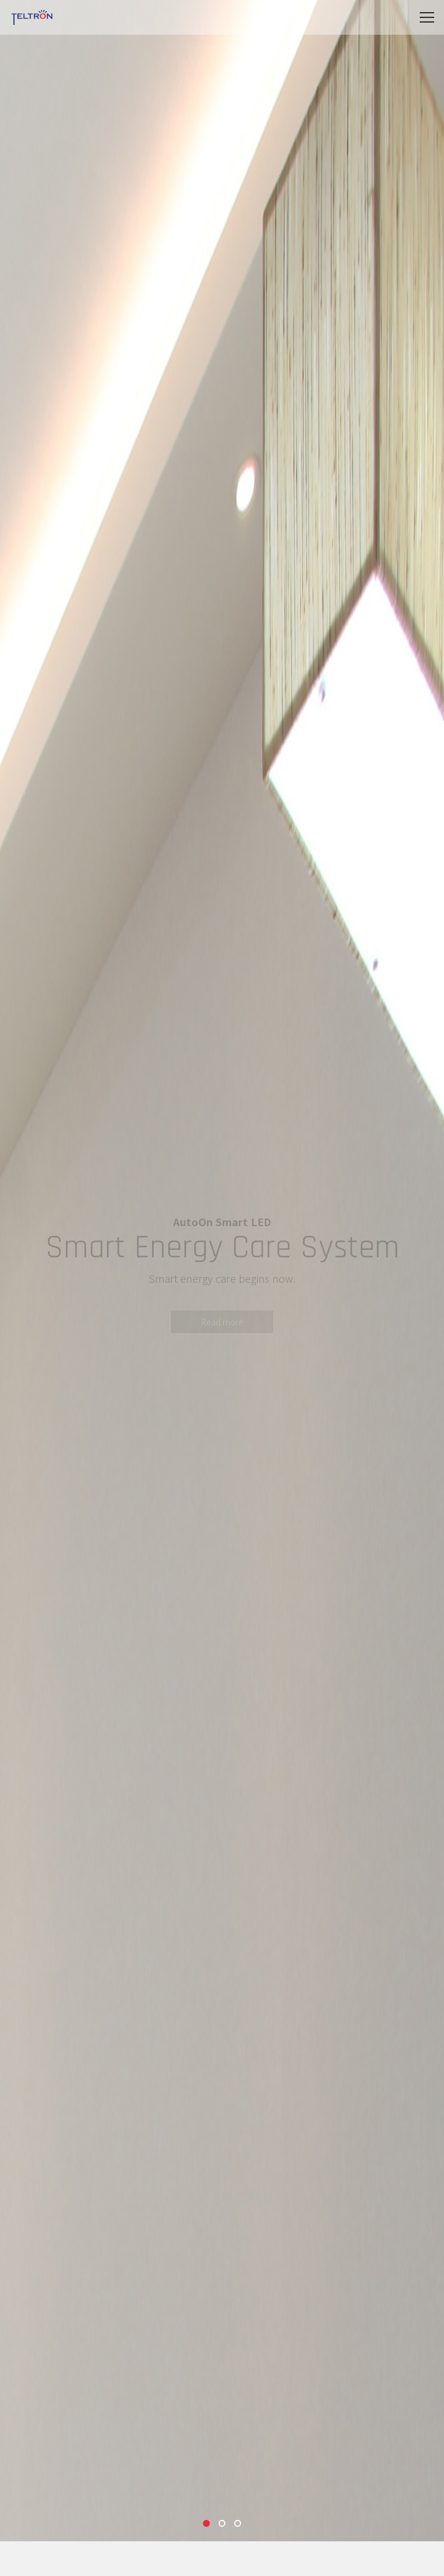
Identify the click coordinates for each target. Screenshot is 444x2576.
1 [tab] (206, 2523)
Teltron (32, 17)
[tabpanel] (222, 1270)
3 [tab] (237, 2523)
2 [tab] (222, 2523)
